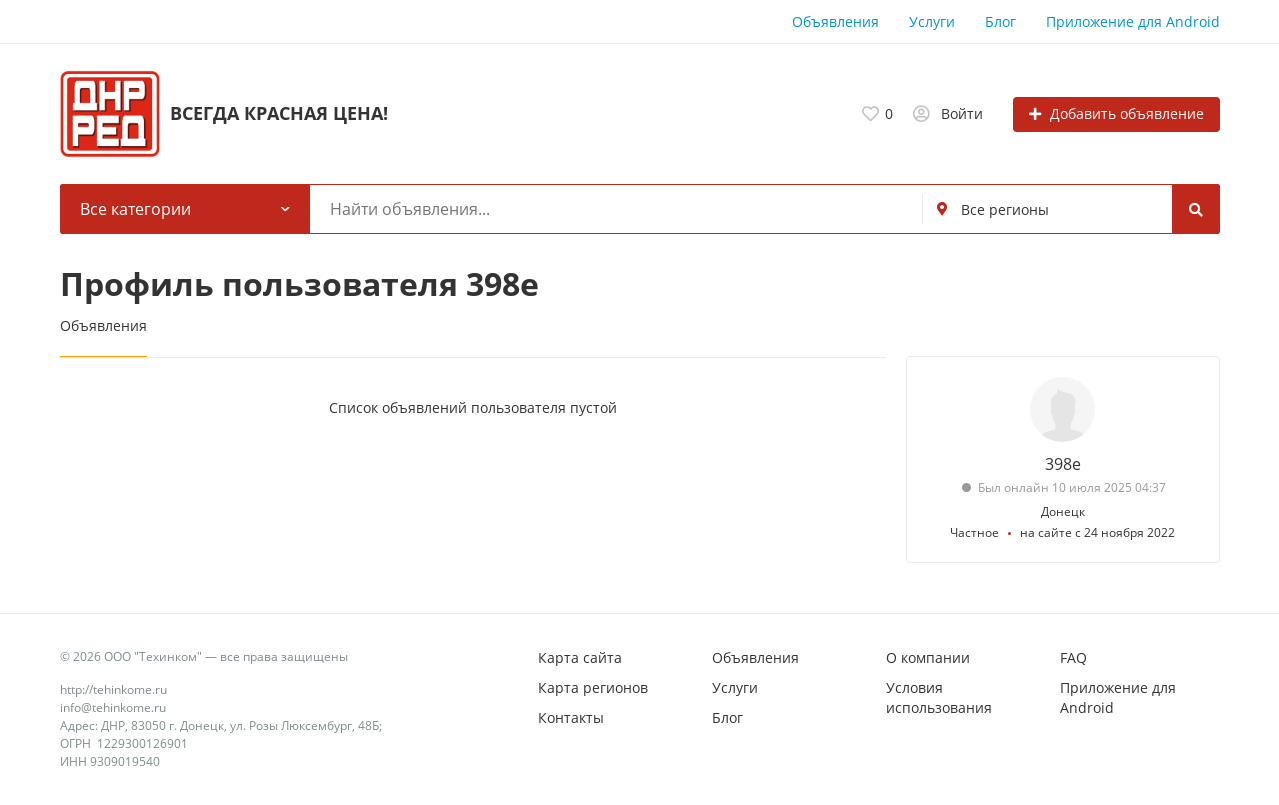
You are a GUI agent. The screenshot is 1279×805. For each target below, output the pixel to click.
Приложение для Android (1133, 21)
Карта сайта (580, 657)
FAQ (1073, 657)
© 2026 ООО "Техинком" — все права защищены (204, 656)
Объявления (835, 21)
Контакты (571, 717)
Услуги (932, 21)
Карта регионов (593, 687)
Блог (1000, 21)
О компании (928, 657)
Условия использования (939, 697)
